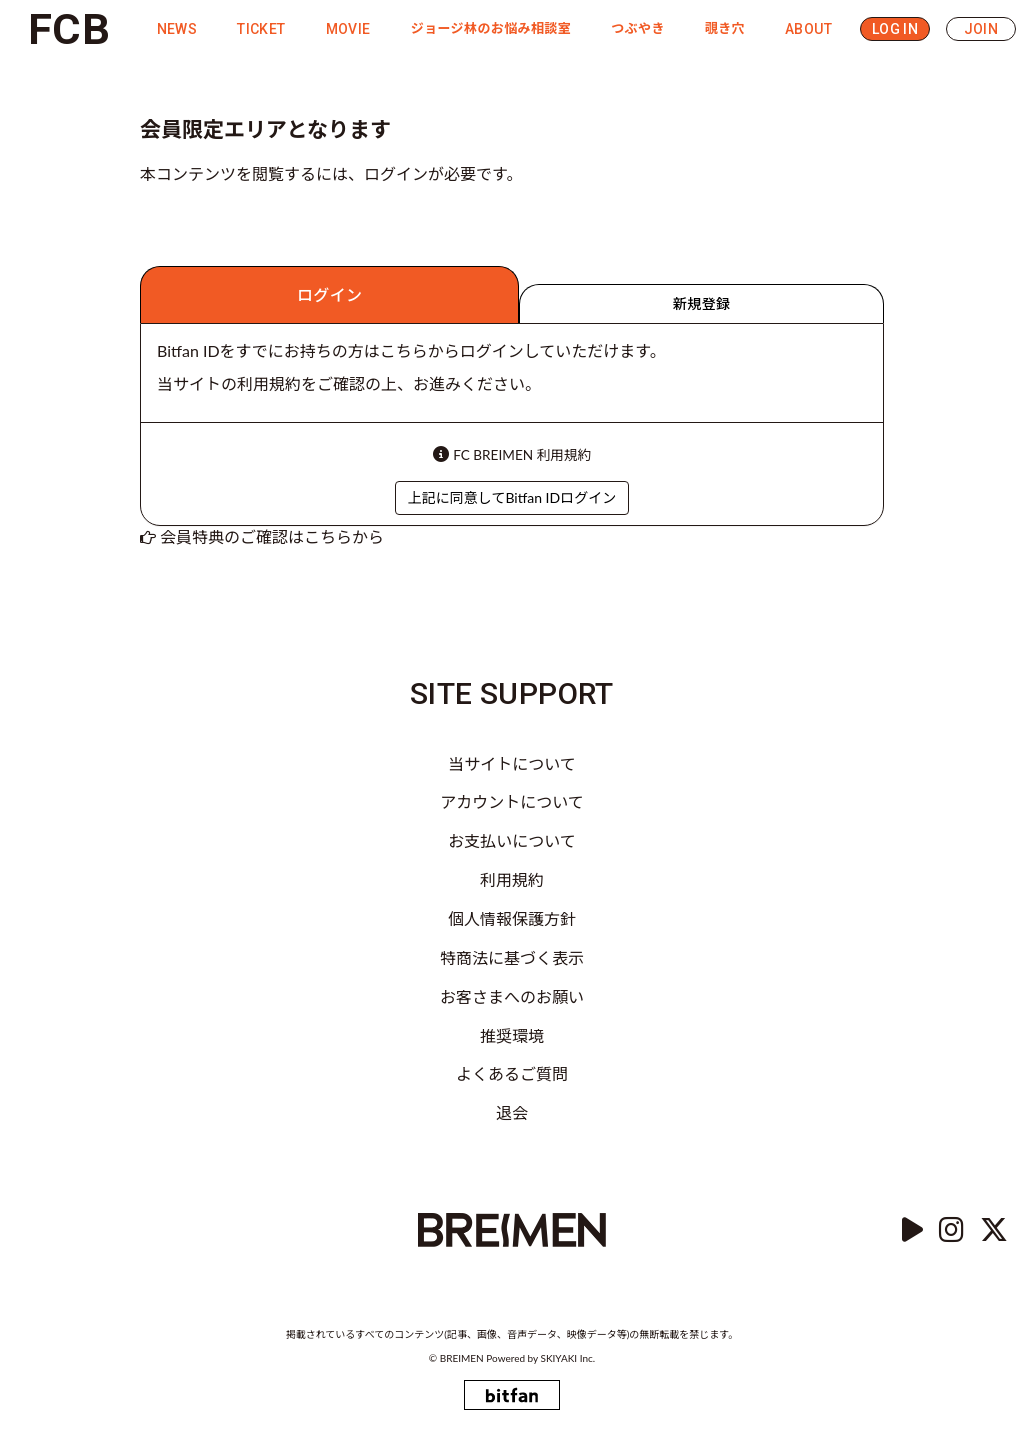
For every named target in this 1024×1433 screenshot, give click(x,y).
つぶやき (638, 28)
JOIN (981, 29)
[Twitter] (994, 1230)
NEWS (177, 29)
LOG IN (895, 29)
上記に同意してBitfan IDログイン (512, 497)
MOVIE (348, 29)
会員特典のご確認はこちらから (272, 536)
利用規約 (512, 879)
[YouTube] (912, 1230)
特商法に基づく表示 (512, 957)
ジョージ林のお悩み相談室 (491, 28)
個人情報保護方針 (512, 918)
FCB (69, 29)
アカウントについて (512, 801)
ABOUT (808, 29)
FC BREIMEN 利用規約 (522, 455)
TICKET (261, 29)
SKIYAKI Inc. (568, 1358)
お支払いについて (512, 840)
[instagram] (951, 1230)
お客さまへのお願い (512, 996)
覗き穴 (725, 28)
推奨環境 (512, 1035)
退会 (512, 1112)
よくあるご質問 (512, 1073)
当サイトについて (512, 763)
